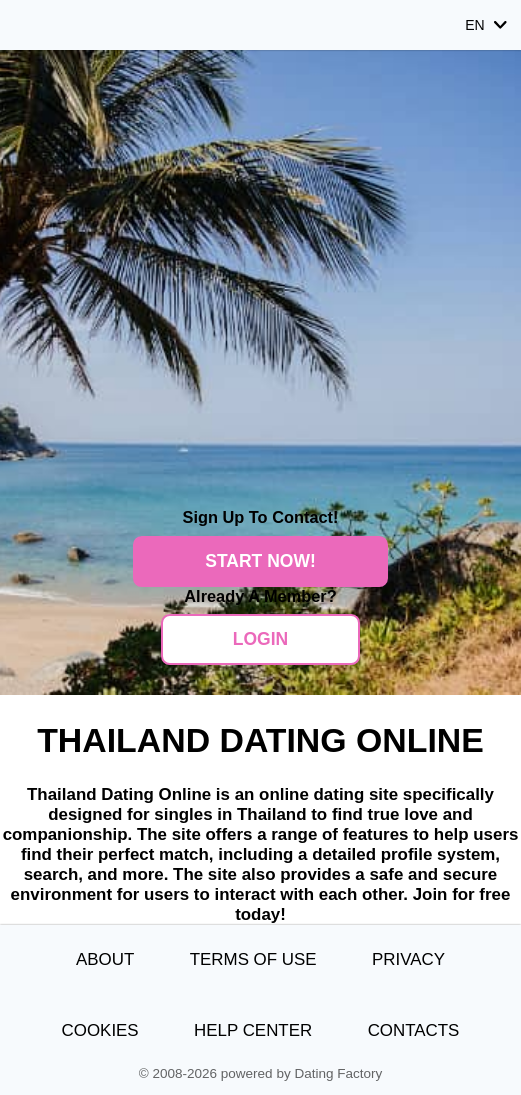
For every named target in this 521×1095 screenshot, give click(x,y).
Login (260, 639)
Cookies (100, 1030)
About (105, 959)
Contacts (414, 1030)
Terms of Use (253, 959)
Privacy (408, 959)
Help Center (253, 1030)
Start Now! (260, 561)
